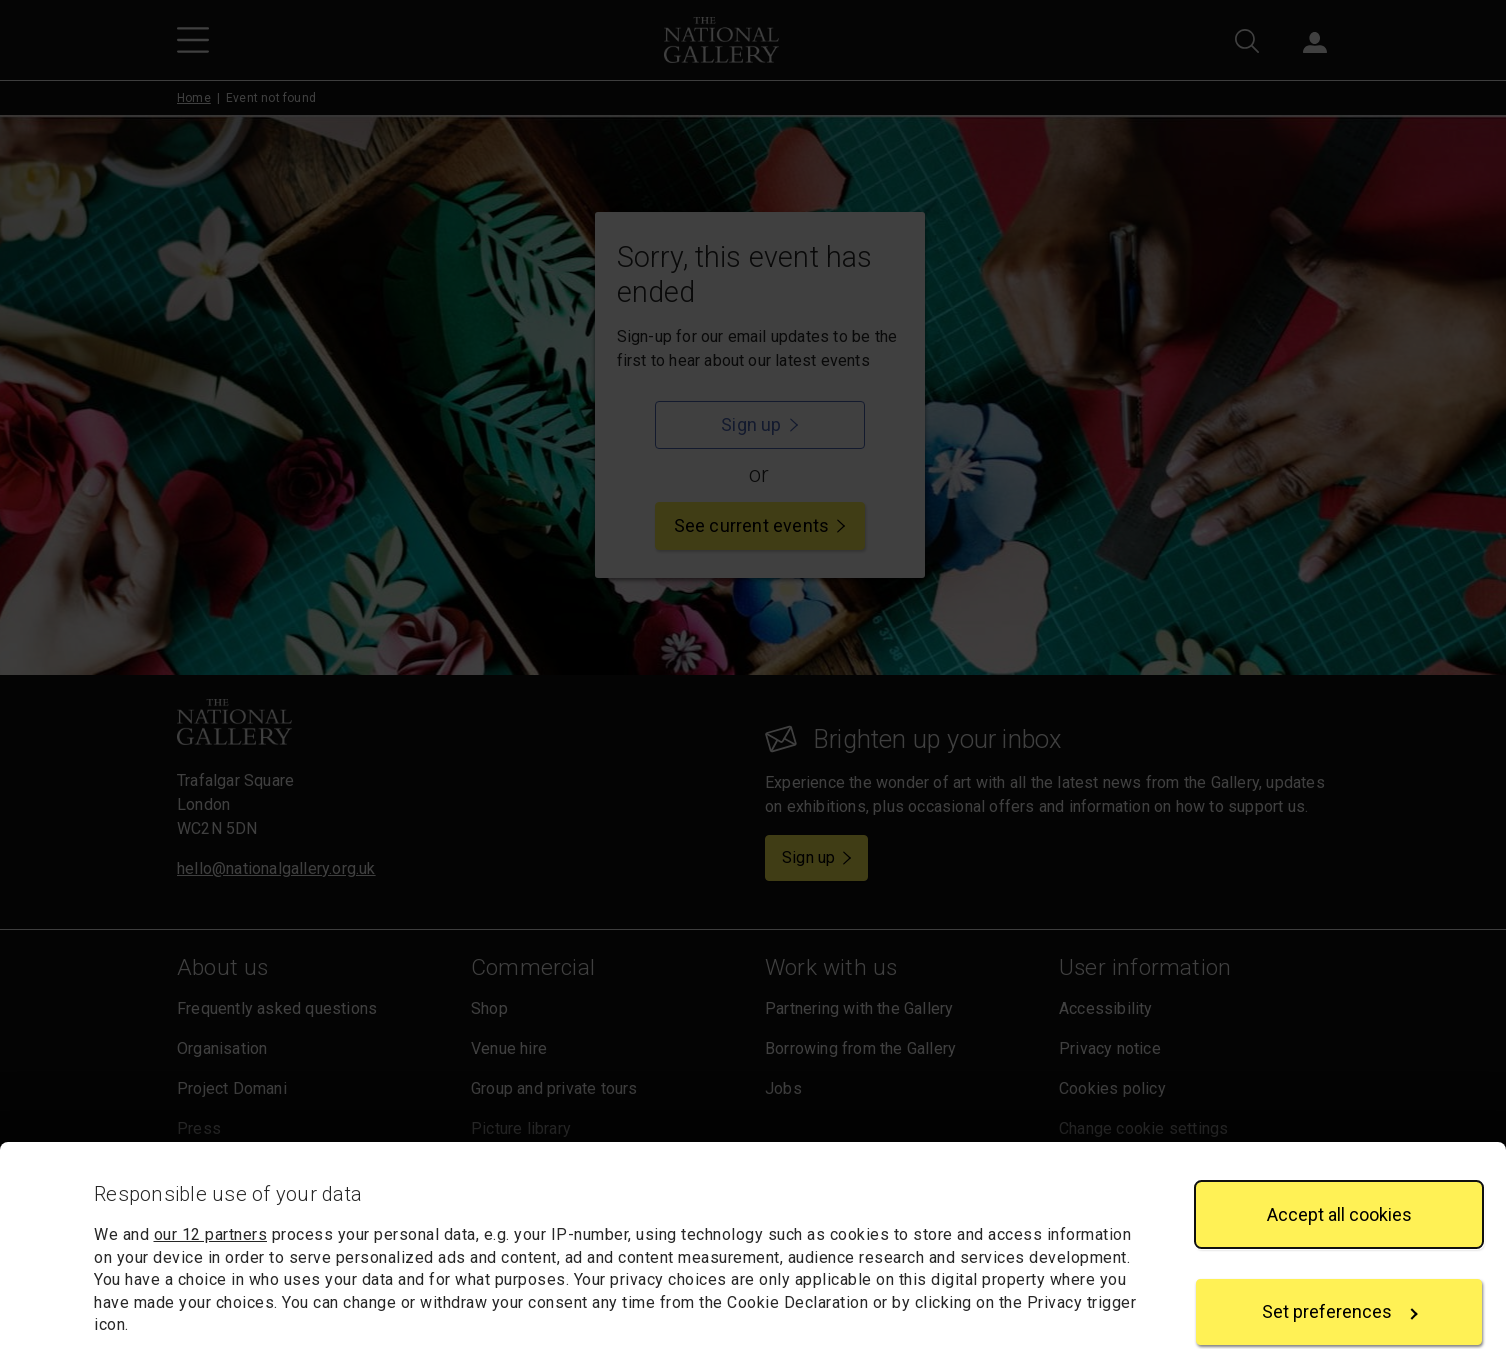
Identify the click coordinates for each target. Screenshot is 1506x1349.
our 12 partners (211, 1102)
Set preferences (1340, 1179)
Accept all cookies (1339, 1081)
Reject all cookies (1339, 1276)
